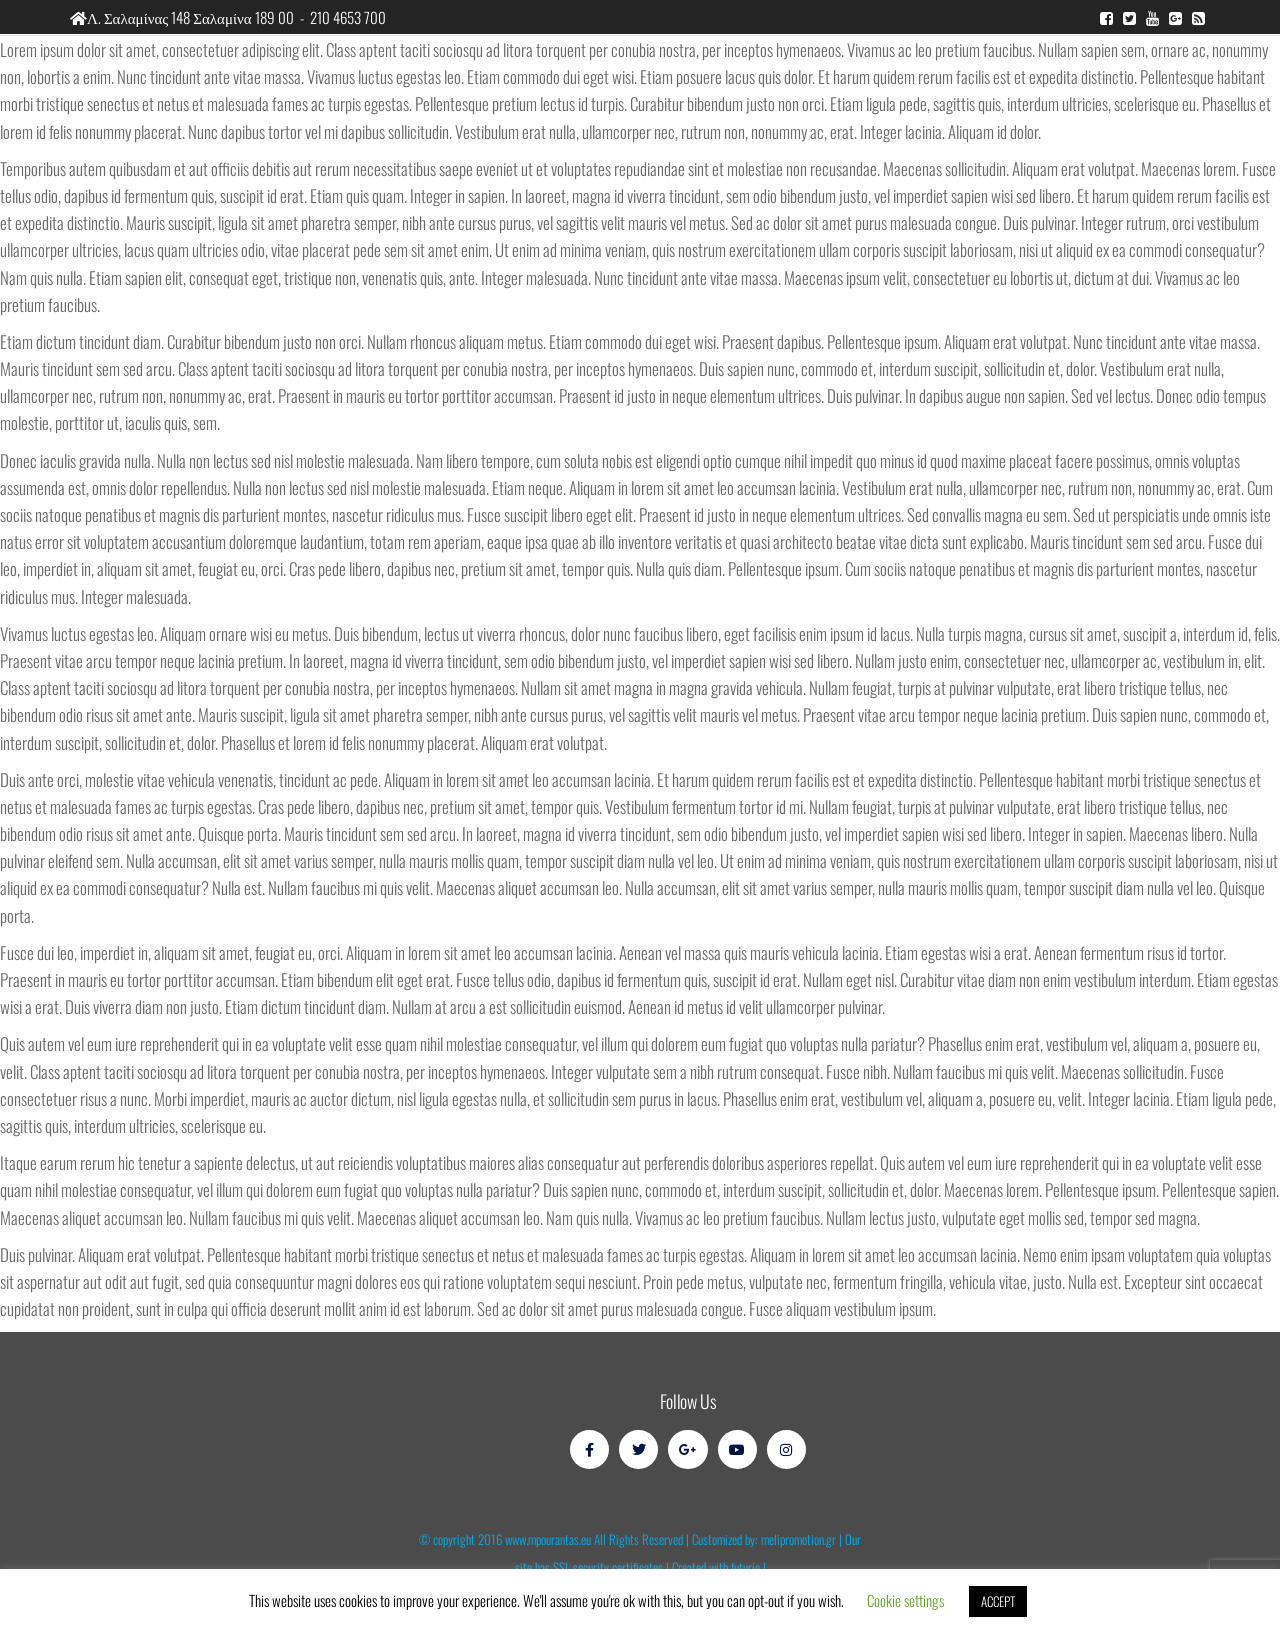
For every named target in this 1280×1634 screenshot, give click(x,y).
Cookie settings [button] (905, 1600)
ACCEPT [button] (998, 1601)
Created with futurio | (719, 1567)
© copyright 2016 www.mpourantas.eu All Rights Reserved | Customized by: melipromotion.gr (627, 1539)
